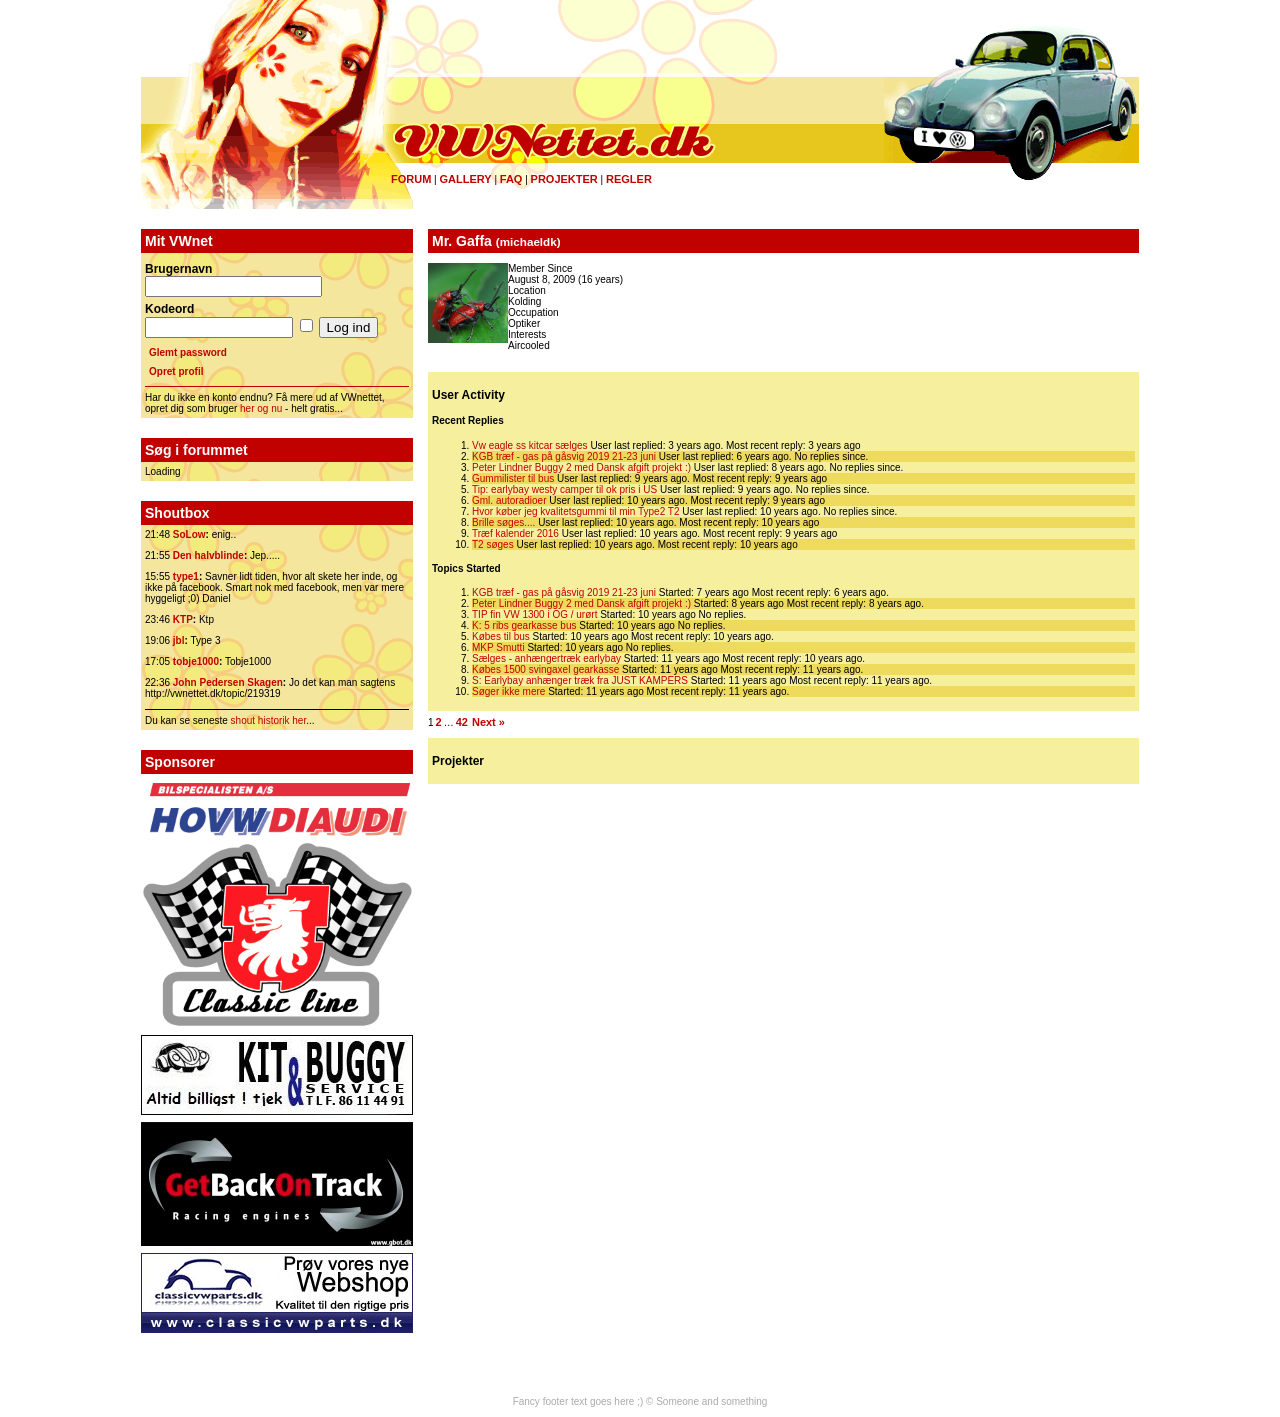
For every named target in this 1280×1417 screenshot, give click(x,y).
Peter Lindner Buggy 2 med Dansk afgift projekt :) (581, 467)
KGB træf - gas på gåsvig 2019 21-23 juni (564, 456)
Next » (488, 722)
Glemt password (188, 352)
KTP (183, 619)
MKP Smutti (498, 647)
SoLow (189, 534)
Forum (411, 179)
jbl (179, 640)
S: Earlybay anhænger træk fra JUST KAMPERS (580, 680)
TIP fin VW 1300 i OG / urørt (534, 614)
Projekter (564, 179)
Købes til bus (501, 636)
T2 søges (493, 544)
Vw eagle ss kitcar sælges (530, 445)
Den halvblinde (208, 555)
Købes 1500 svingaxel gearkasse (545, 669)
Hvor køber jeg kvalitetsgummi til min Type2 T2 (575, 511)
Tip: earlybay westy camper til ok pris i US (564, 489)
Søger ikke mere (508, 691)
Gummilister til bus (513, 478)
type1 (186, 576)
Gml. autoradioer (509, 500)
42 (462, 722)
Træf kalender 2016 (515, 533)
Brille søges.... (503, 522)
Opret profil (176, 371)
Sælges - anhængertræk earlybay (546, 658)
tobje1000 (196, 661)
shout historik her (269, 720)
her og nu (261, 408)
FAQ (511, 179)
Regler (629, 179)
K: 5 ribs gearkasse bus (524, 625)
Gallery (465, 179)
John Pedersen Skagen (228, 682)
